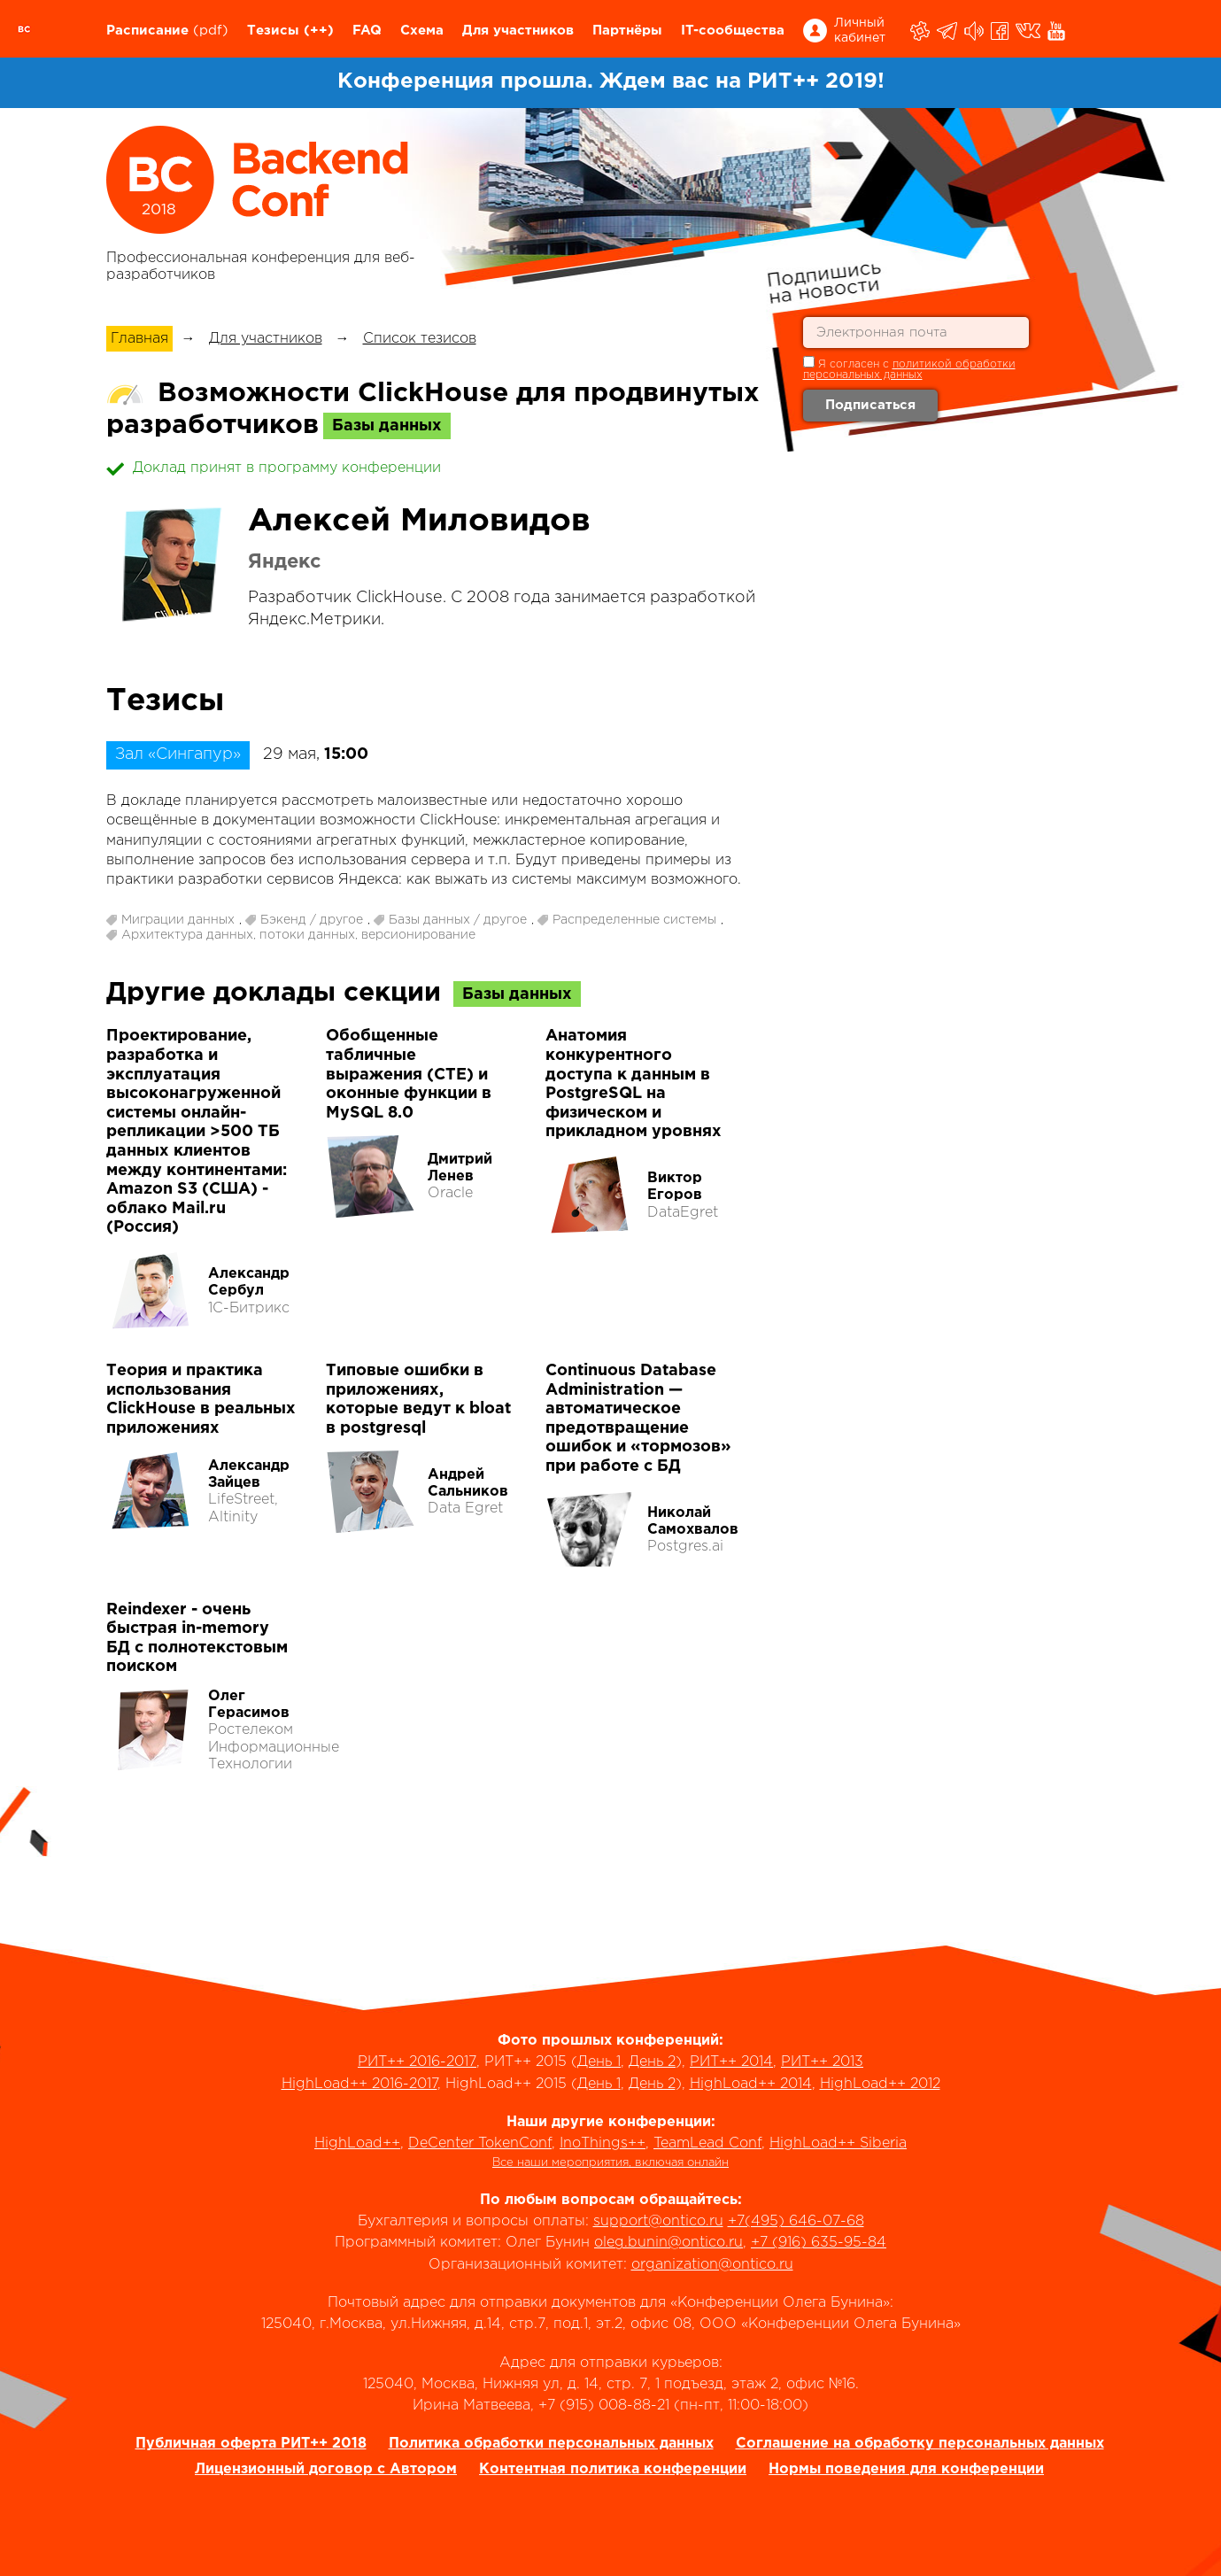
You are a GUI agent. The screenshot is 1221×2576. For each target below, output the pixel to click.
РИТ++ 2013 (822, 2062)
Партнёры (627, 30)
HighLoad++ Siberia (838, 2143)
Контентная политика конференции (612, 2469)
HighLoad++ (357, 2143)
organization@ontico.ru (712, 2264)
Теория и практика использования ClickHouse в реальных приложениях (201, 1399)
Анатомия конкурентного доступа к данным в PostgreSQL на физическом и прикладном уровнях (633, 1084)
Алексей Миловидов (419, 521)
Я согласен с (909, 368)
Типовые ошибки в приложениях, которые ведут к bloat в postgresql (418, 1399)
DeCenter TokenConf (480, 2143)
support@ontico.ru (658, 2221)
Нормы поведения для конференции (906, 2469)
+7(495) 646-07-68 (796, 2221)
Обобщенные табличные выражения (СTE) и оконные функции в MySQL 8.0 (408, 1074)
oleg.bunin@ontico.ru (668, 2242)
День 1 (599, 2062)
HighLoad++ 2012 (880, 2084)
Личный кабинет (859, 30)
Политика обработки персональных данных (551, 2443)
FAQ (367, 30)
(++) (319, 30)
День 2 (652, 2062)
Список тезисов (419, 338)
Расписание (147, 30)
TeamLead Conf (707, 2143)
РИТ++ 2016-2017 (417, 2062)
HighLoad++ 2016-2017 (359, 2084)
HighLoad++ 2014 (751, 2084)
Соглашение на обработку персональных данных (920, 2443)
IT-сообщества (732, 30)
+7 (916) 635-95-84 (818, 2242)
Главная (139, 338)
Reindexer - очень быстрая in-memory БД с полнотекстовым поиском (197, 1639)
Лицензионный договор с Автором (326, 2469)
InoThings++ (602, 2143)
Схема (422, 30)
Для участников (518, 30)
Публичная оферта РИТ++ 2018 (251, 2443)
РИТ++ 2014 (731, 2062)
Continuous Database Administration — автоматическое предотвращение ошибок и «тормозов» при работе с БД (638, 1419)
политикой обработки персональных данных (909, 370)
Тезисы (273, 30)
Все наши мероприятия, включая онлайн (610, 2163)
